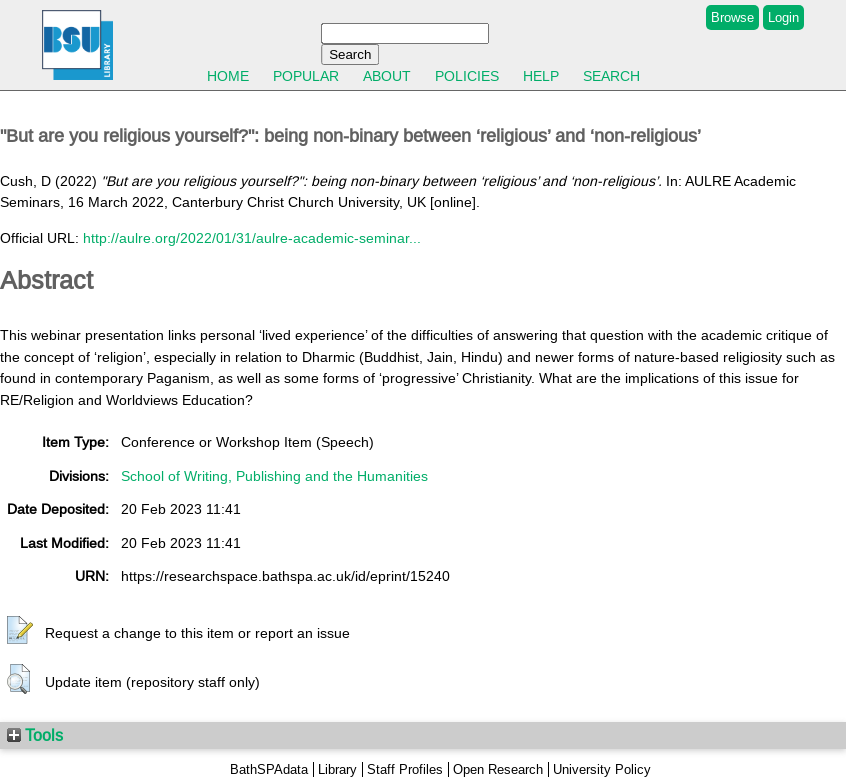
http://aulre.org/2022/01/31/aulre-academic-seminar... (252, 238)
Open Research (498, 769)
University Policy (602, 769)
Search (611, 76)
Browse (732, 17)
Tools (35, 735)
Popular (306, 76)
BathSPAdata (269, 769)
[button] (20, 631)
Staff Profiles (405, 769)
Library (337, 769)
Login (783, 17)
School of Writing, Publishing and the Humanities (274, 476)
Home (228, 76)
